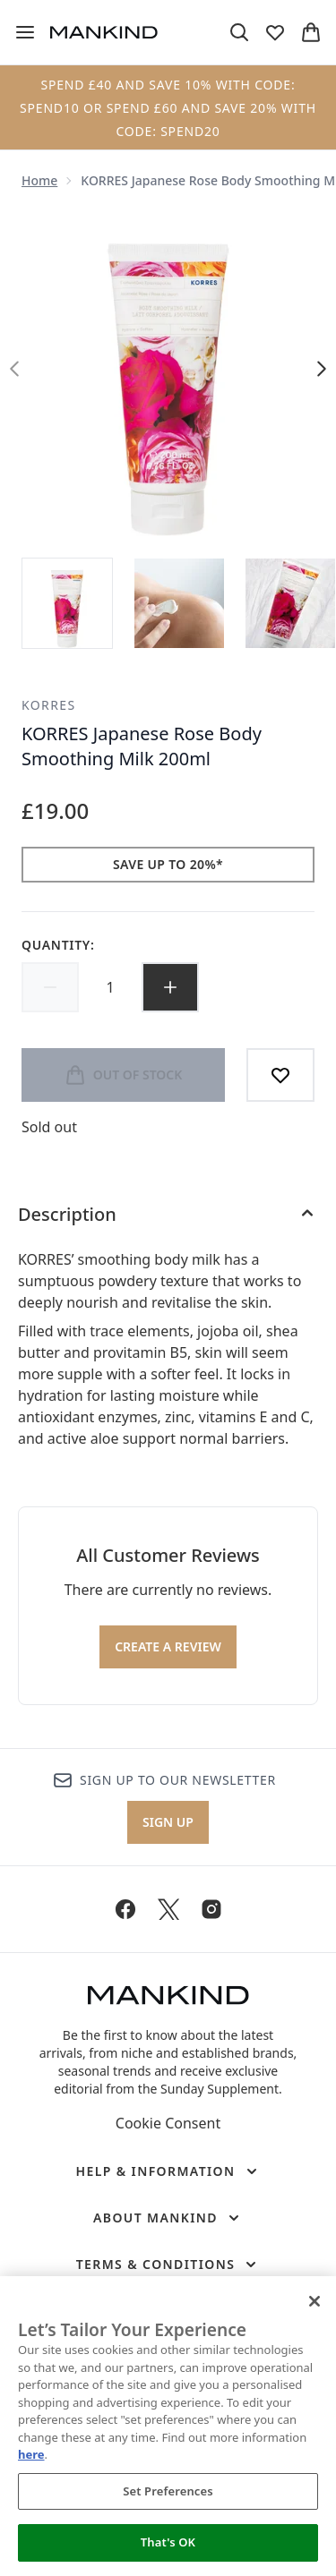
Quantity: (58, 944)
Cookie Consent (168, 2123)
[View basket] (311, 32)
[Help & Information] (167, 2171)
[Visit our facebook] (125, 1909)
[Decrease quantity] (50, 987)
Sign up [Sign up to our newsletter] (168, 1821)
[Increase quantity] (170, 987)
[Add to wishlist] (280, 1075)
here (31, 2454)
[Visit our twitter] (168, 1909)
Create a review (168, 1646)
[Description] (168, 1215)
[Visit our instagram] (211, 1909)
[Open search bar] (239, 32)
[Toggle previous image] (14, 368)
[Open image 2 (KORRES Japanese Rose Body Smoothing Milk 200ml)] (179, 603)
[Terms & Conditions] (168, 2264)
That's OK (168, 2542)
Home (39, 180)
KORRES (49, 704)
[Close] (314, 2301)
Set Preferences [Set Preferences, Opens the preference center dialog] (168, 2491)
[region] (168, 2426)
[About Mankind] (168, 2218)
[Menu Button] (25, 32)
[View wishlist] (275, 32)
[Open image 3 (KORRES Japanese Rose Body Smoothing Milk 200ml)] (290, 603)
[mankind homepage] (104, 32)
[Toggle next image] (321, 368)
